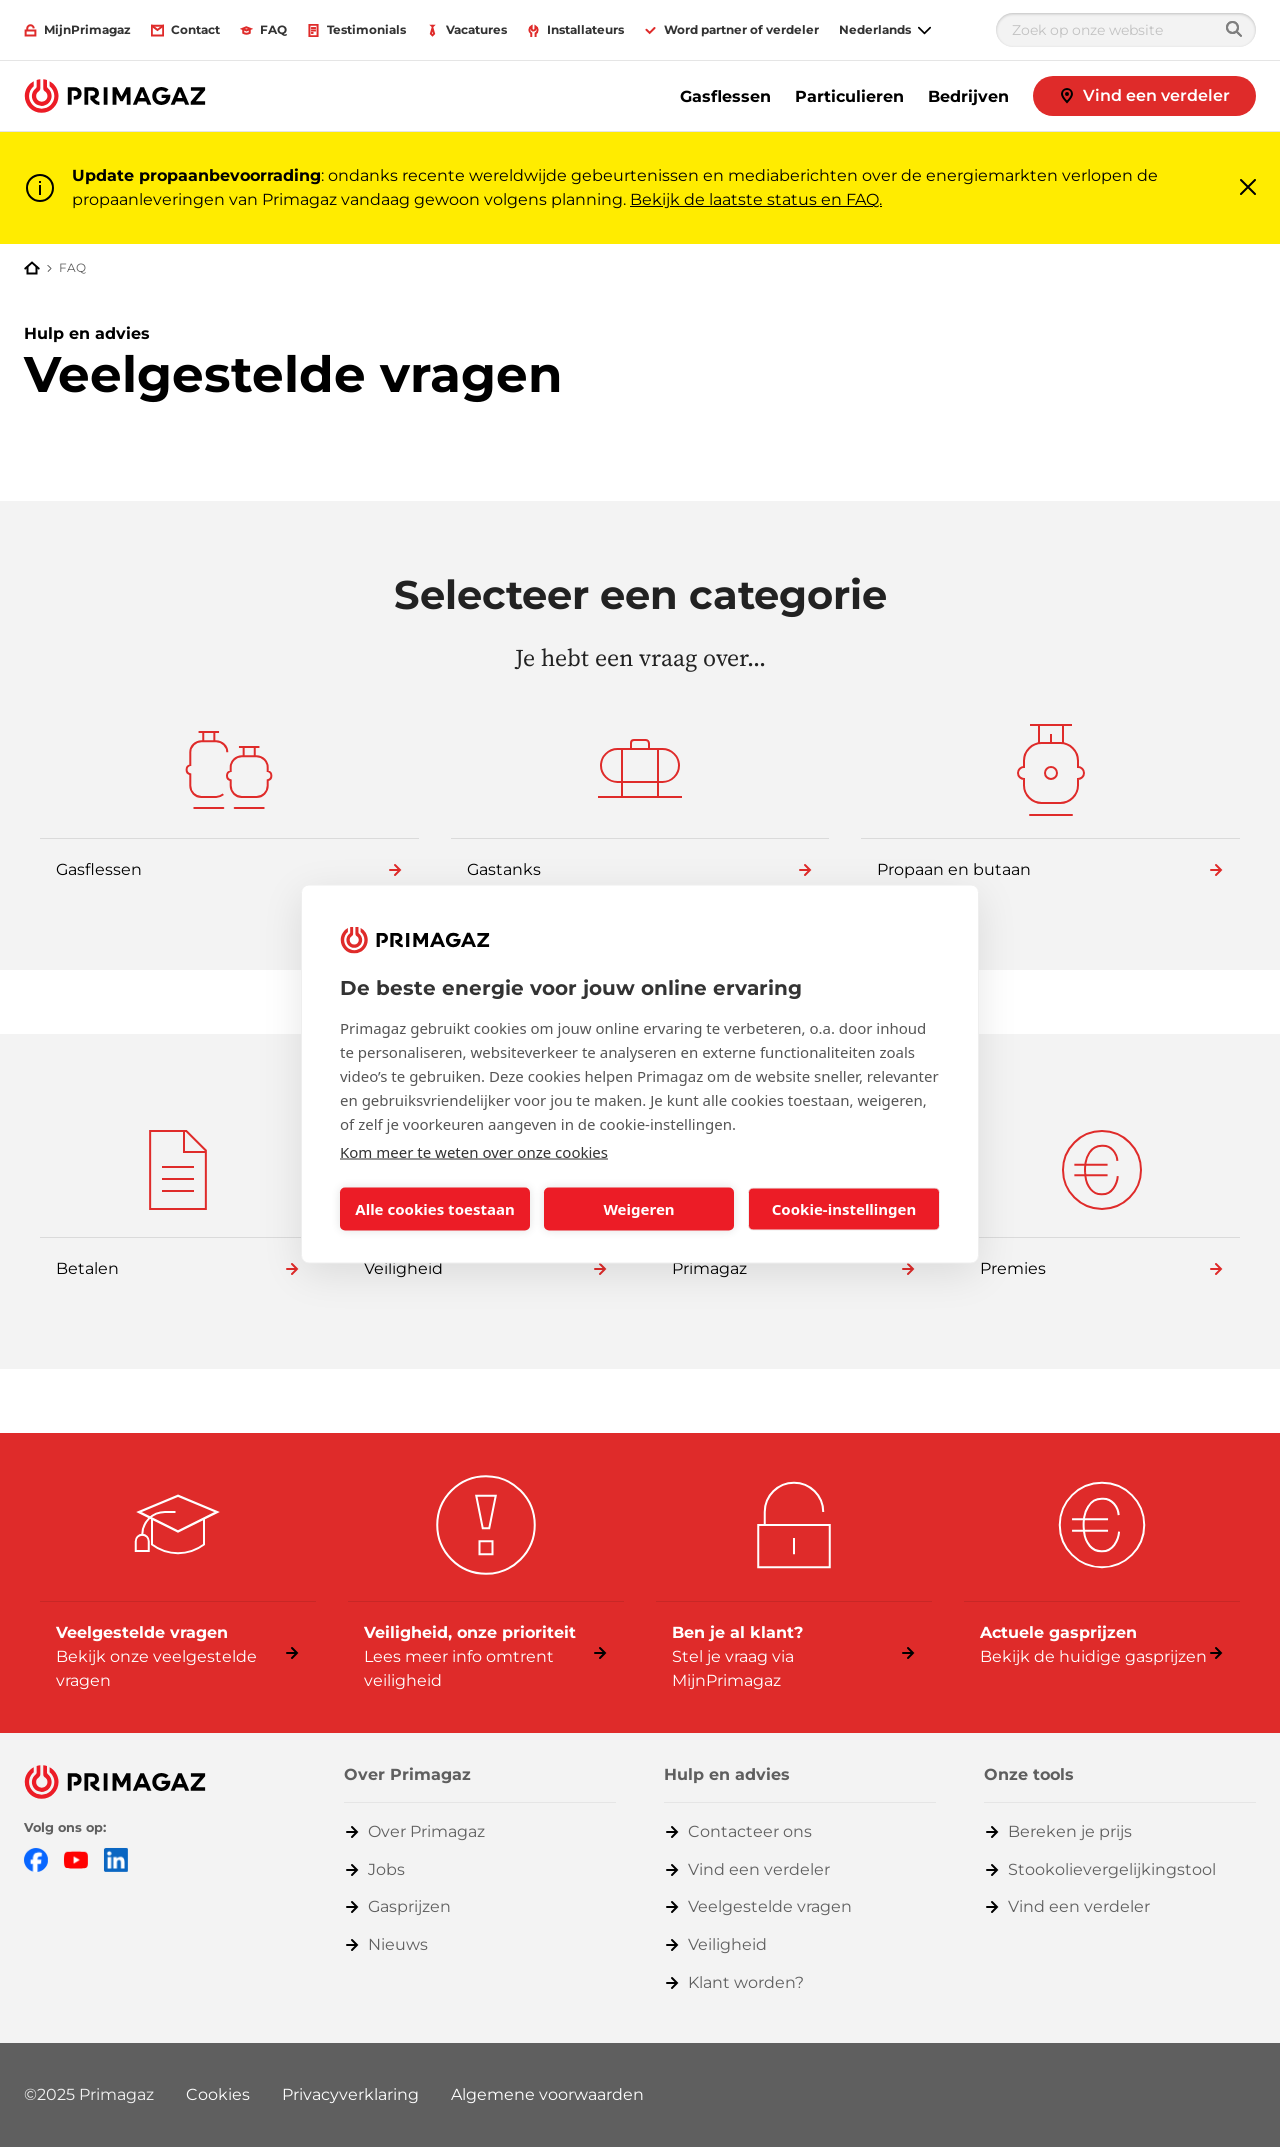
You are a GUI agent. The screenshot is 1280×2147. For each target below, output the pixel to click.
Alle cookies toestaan (434, 1209)
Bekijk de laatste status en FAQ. (756, 199)
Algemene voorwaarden (547, 2094)
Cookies (218, 2094)
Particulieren (849, 96)
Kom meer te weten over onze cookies (474, 1151)
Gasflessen (725, 96)
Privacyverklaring (350, 2094)
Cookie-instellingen (844, 1209)
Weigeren (638, 1209)
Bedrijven (968, 96)
